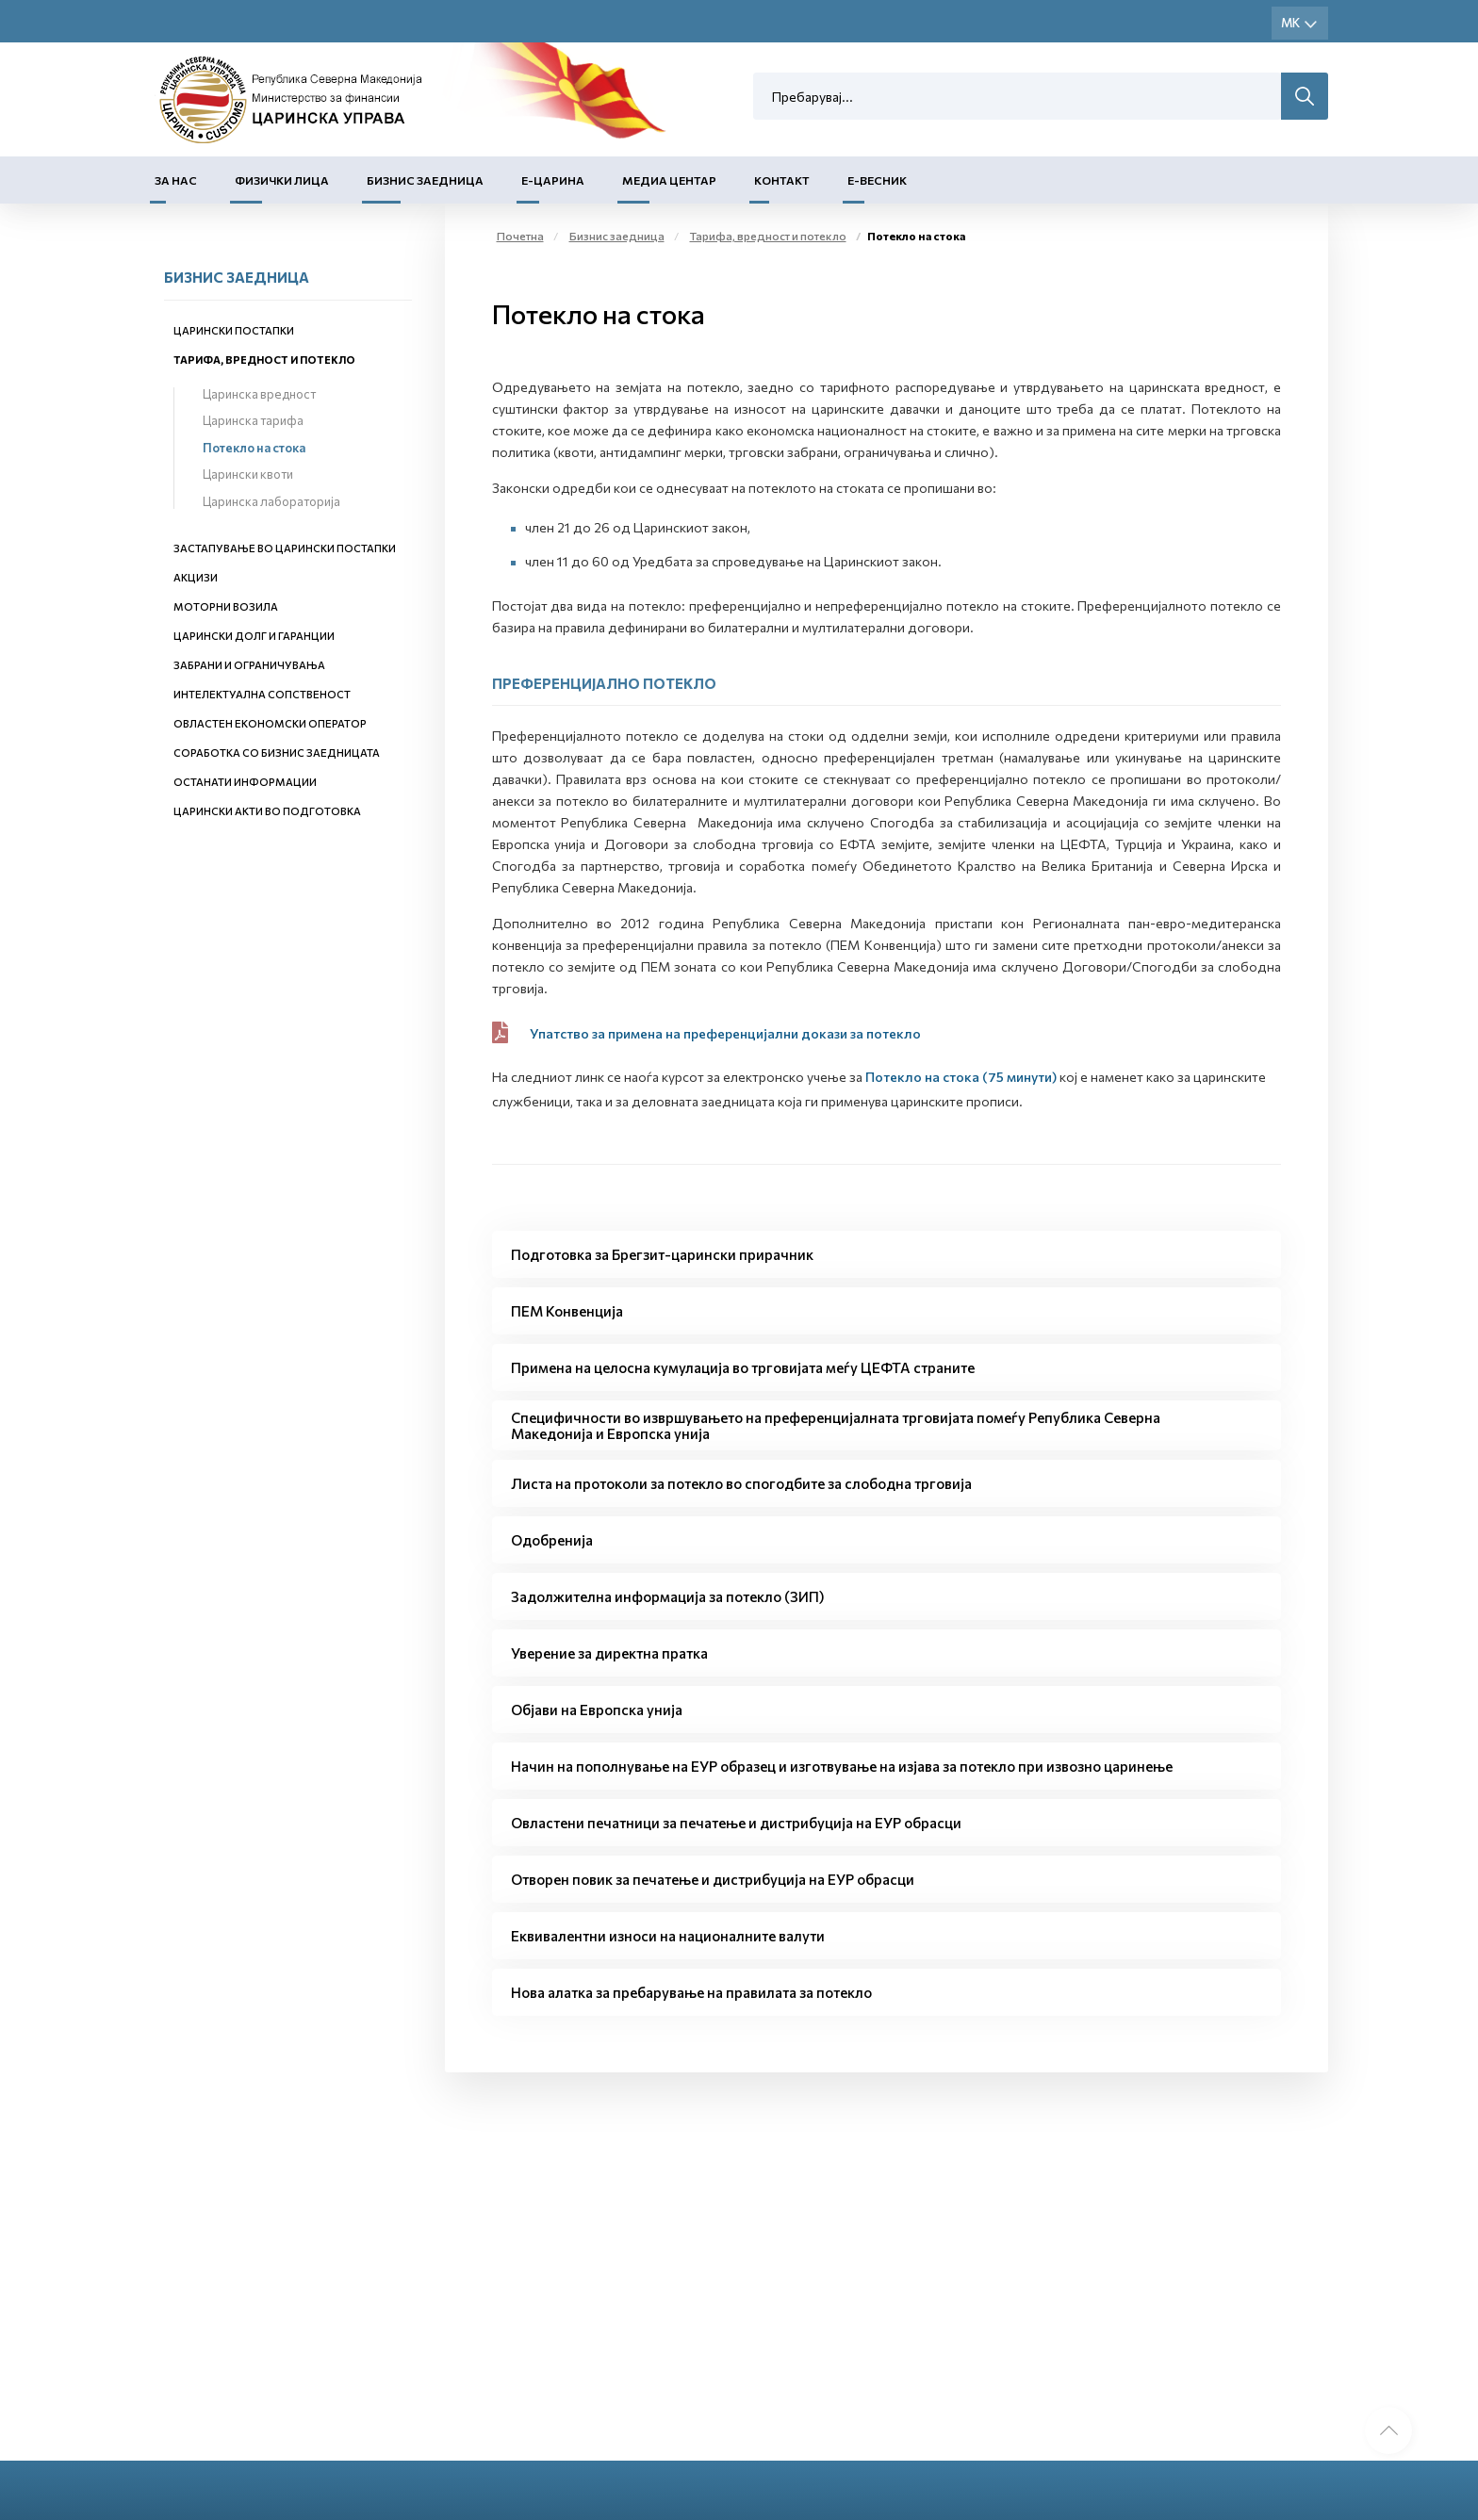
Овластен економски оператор (270, 723)
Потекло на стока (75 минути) (961, 1077)
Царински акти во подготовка (267, 811)
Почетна (520, 235)
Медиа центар (669, 180)
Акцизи (195, 577)
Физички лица (282, 180)
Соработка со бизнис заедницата (276, 752)
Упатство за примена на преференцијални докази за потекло (725, 1033)
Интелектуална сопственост (262, 694)
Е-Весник (877, 180)
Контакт (782, 180)
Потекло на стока (254, 447)
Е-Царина (552, 180)
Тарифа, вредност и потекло (264, 359)
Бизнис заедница (425, 180)
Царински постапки (233, 330)
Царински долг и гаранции (254, 636)
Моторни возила (225, 606)
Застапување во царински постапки (284, 548)
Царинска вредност (259, 393)
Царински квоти (248, 474)
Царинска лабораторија (271, 501)
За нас (176, 180)
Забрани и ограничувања (249, 665)
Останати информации (245, 782)
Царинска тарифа (253, 420)
